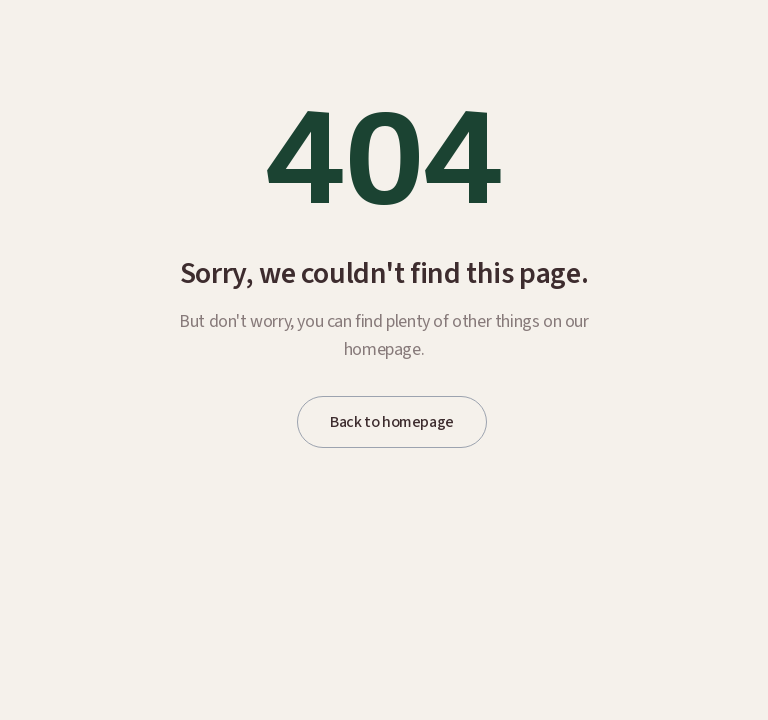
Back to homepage (392, 422)
